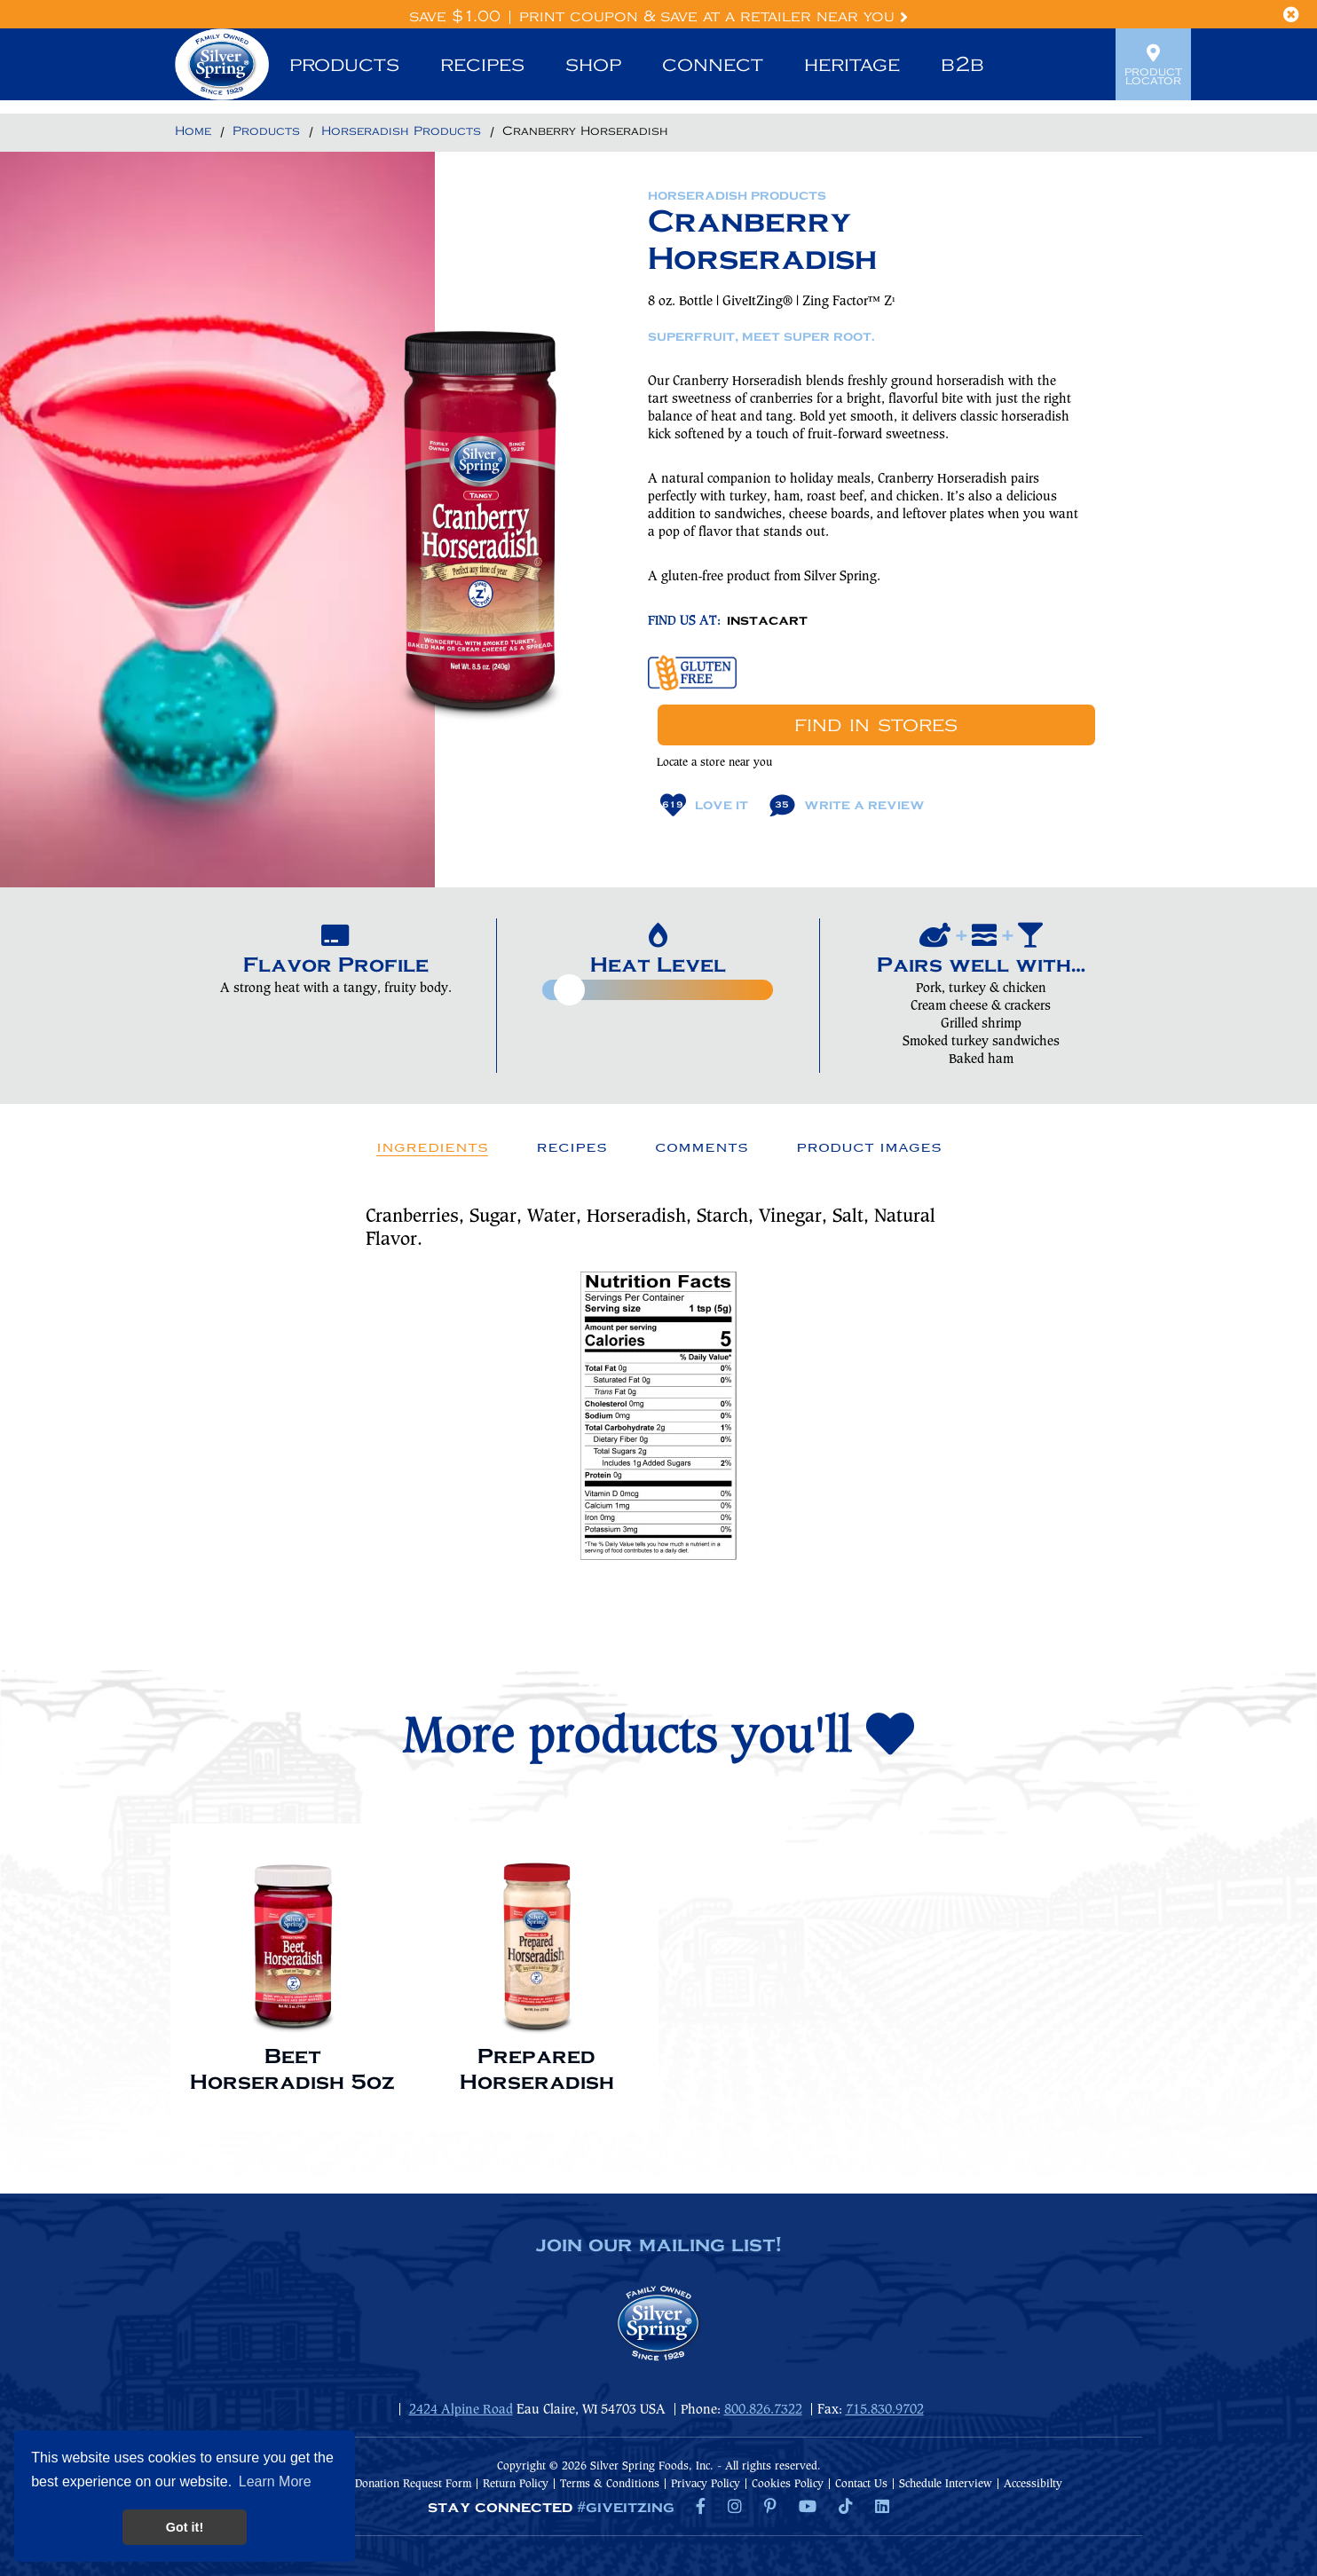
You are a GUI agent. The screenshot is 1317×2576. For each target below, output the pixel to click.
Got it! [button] (184, 2527)
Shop (593, 65)
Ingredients (432, 1147)
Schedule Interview (945, 2484)
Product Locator (1153, 64)
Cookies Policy (788, 2484)
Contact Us (861, 2484)
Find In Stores (876, 725)
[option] (292, 1969)
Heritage (852, 65)
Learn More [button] (275, 2481)
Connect (712, 65)
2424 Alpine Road (461, 2410)
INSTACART (767, 621)
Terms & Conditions (609, 2484)
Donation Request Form (413, 2484)
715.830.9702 (885, 2410)
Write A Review (847, 805)
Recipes (482, 65)
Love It (704, 805)
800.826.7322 (763, 2410)
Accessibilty (1033, 2484)
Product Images (869, 1147)
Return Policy (515, 2484)
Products (344, 65)
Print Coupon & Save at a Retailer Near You (713, 17)
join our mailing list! (658, 2246)
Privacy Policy (705, 2484)
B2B (962, 65)
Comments (701, 1147)
